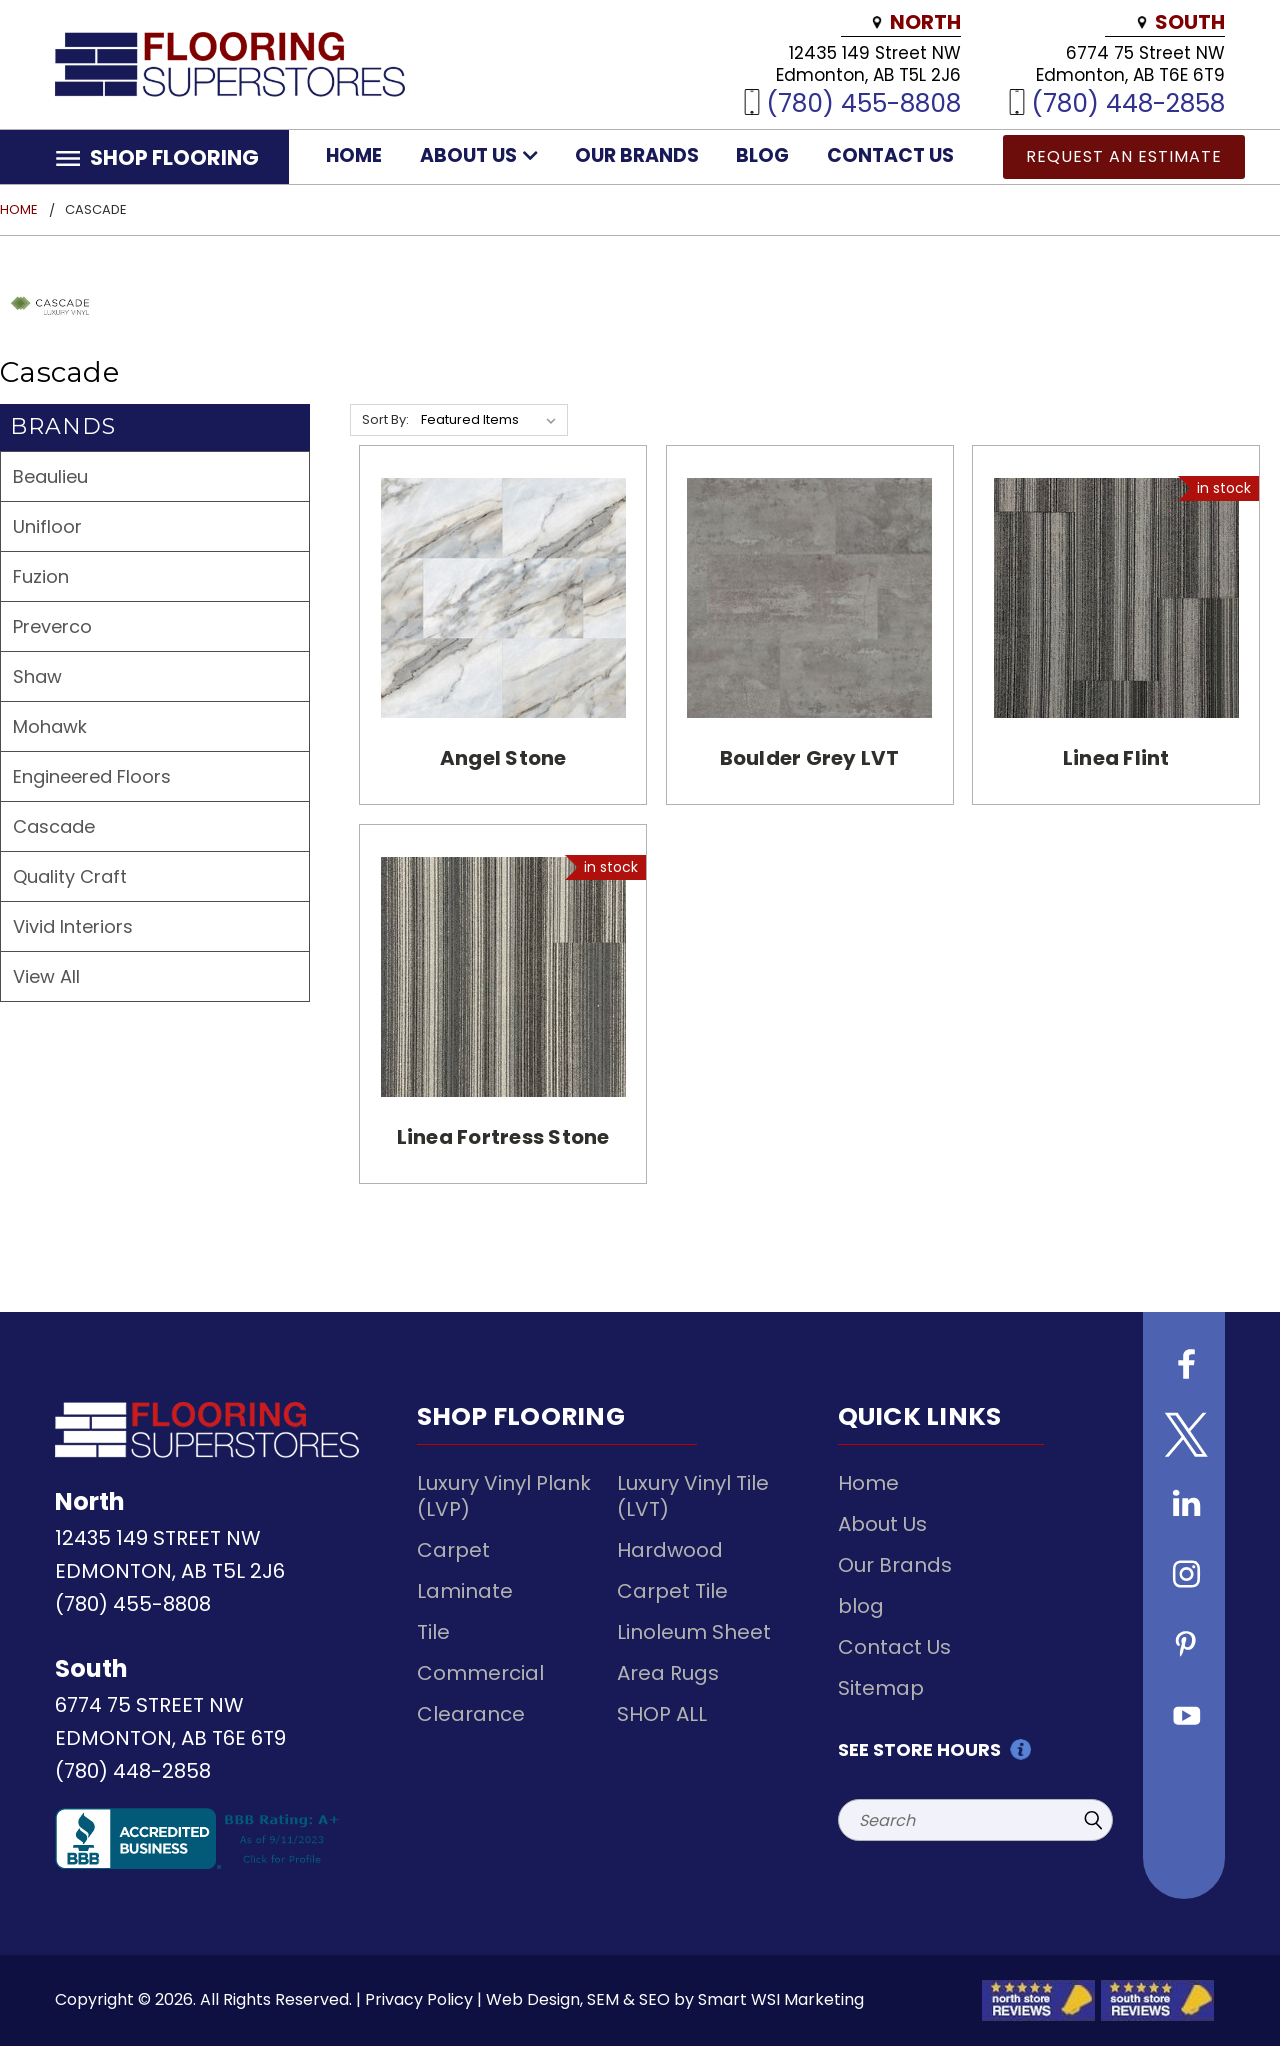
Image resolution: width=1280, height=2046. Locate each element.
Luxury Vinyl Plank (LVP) (504, 1496)
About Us (479, 155)
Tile (433, 1632)
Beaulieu (50, 476)
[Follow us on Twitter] (1184, 1437)
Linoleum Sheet (694, 1632)
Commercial (480, 1673)
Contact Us (890, 155)
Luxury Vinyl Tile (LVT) (693, 1496)
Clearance (471, 1714)
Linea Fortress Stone (503, 1137)
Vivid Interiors (73, 926)
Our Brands (637, 155)
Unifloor (47, 526)
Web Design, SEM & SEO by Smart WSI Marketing (675, 1999)
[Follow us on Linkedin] (1184, 1507)
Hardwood (670, 1550)
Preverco (52, 626)
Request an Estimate (1124, 156)
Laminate (465, 1591)
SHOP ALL (662, 1714)
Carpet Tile (672, 1591)
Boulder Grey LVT (810, 758)
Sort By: (385, 419)
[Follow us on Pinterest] (1184, 1647)
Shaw (37, 676)
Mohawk (50, 726)
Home (354, 155)
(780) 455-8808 (863, 102)
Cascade (54, 826)
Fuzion (41, 576)
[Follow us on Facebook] (1184, 1367)
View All (46, 976)
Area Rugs (668, 1673)
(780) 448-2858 (1128, 102)
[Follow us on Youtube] (1184, 1717)
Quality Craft (70, 876)
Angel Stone (503, 758)
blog (762, 155)
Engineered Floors (92, 776)
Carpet (453, 1550)
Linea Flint (1116, 758)
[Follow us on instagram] (1184, 1577)
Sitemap (881, 1688)
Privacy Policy (419, 1999)
